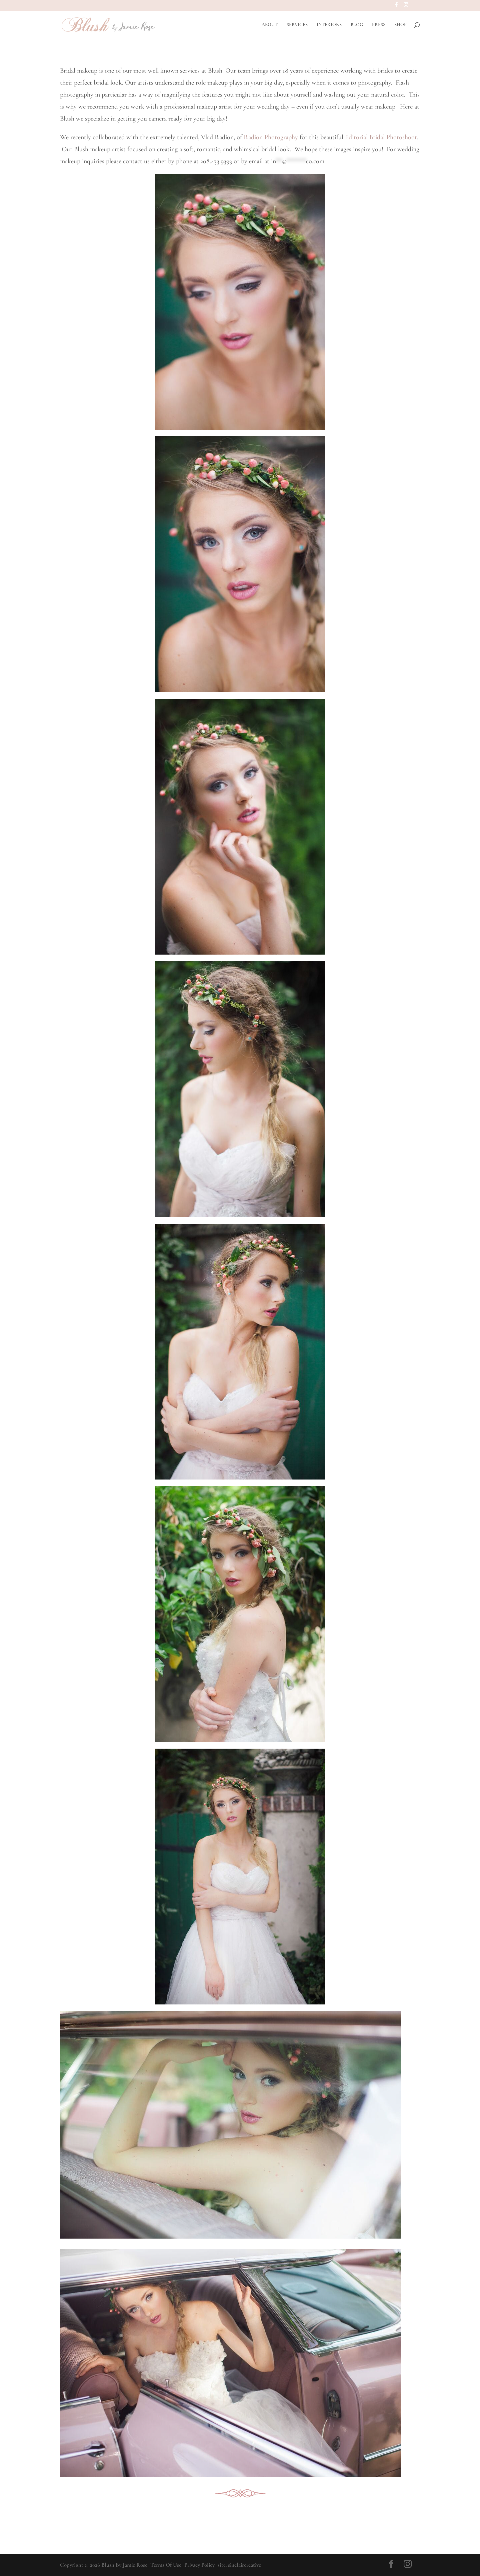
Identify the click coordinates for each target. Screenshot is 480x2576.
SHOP (400, 24)
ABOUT (270, 24)
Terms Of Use (165, 2564)
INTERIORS (329, 24)
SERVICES (297, 24)
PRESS (378, 24)
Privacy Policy (199, 2564)
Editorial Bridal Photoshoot (381, 137)
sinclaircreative (244, 2564)
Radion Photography (271, 137)
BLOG (357, 24)
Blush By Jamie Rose (124, 2564)
